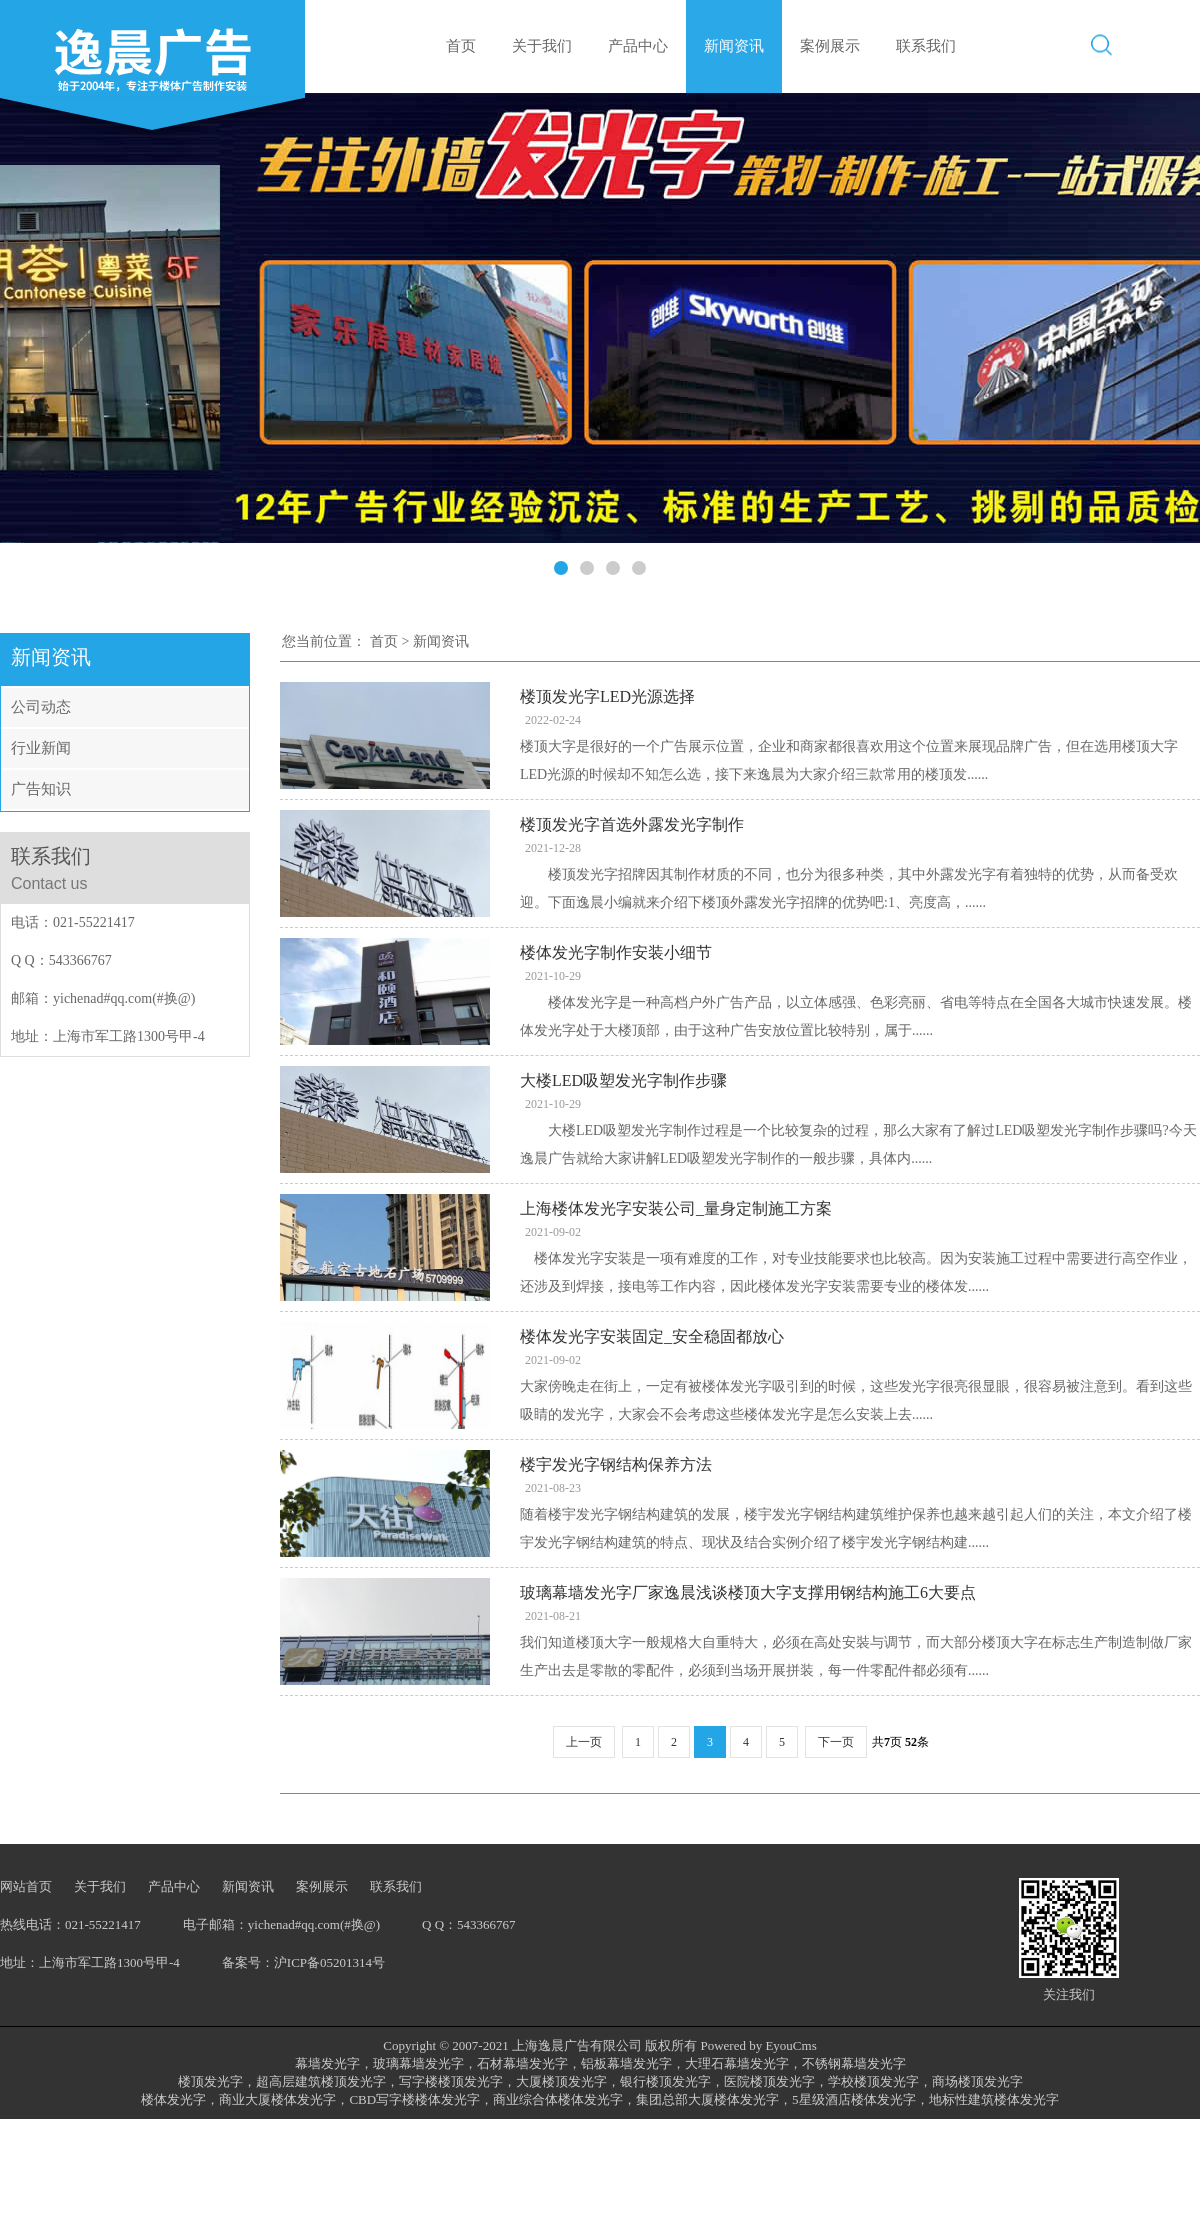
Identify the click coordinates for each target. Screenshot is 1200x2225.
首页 (461, 46)
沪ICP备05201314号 (329, 1962)
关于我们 (542, 46)
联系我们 (926, 46)
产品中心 (638, 46)
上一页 (584, 1742)
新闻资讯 (734, 46)
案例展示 (830, 46)
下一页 (836, 1742)
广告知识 (41, 789)
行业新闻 (41, 748)
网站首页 (26, 1886)
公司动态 (41, 707)
